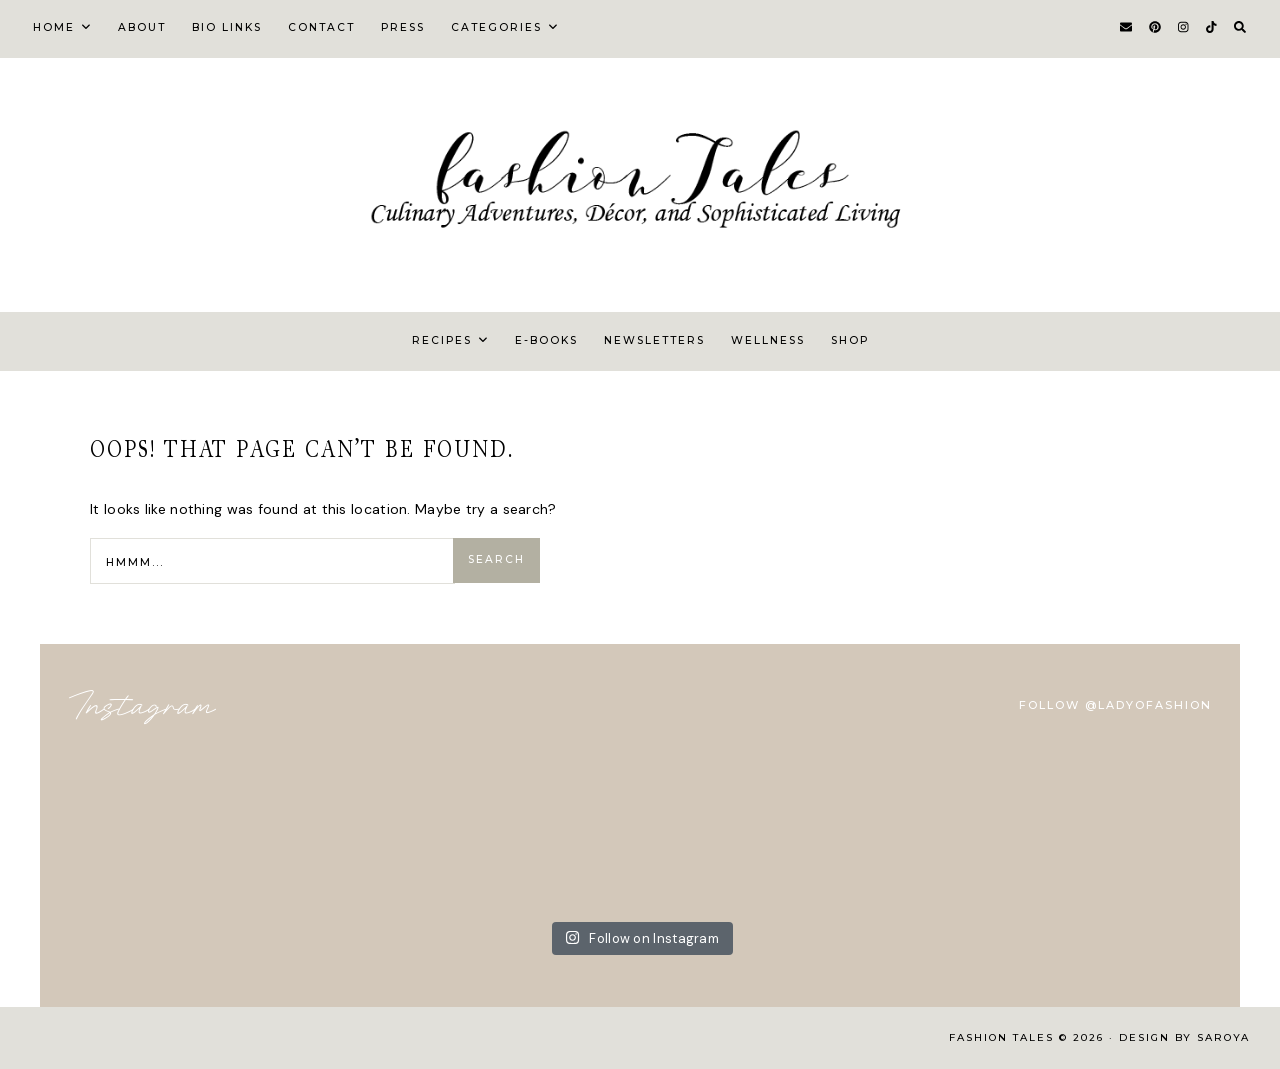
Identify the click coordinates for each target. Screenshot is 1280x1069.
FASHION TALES (1004, 1037)
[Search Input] (272, 561)
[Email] (1126, 28)
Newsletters (654, 340)
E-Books (546, 340)
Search (496, 559)
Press (403, 27)
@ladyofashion (1148, 705)
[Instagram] (1183, 28)
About (142, 27)
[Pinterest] (1155, 28)
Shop (850, 340)
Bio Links (227, 27)
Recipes (442, 340)
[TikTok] (1211, 28)
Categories (496, 27)
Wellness (768, 340)
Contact (321, 27)
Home (54, 27)
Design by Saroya (1184, 1037)
